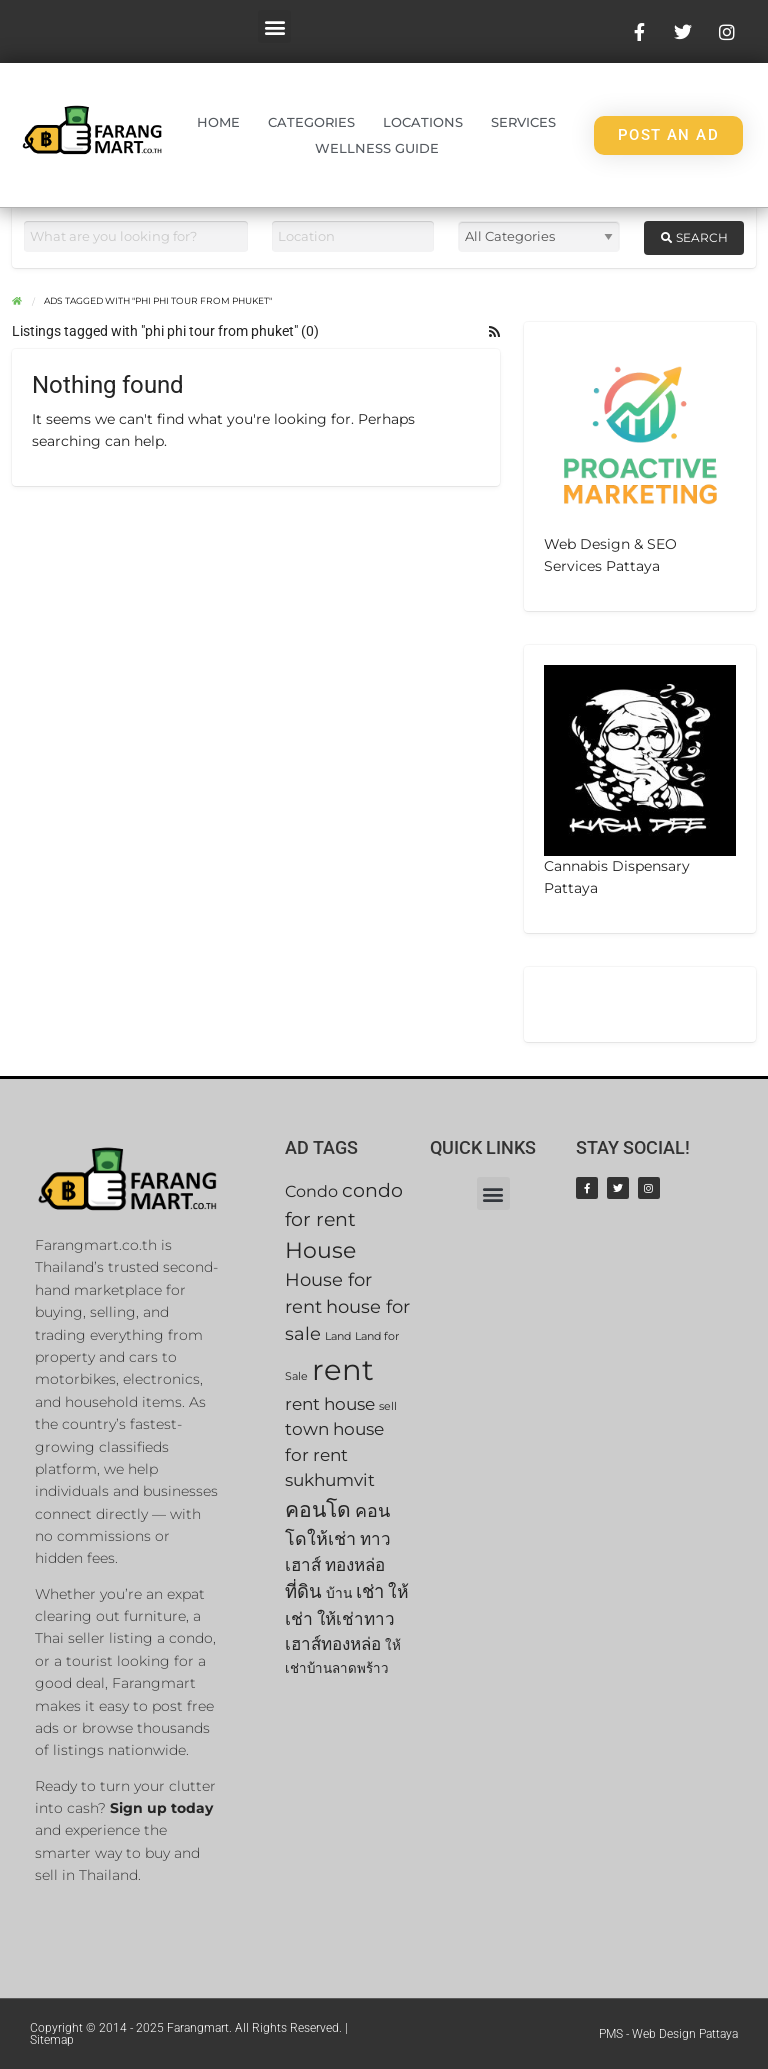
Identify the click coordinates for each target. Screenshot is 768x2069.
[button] (274, 26)
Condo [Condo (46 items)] (311, 1191)
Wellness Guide (377, 148)
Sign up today (161, 1808)
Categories (311, 122)
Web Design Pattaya (685, 2034)
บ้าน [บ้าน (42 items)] (339, 1593)
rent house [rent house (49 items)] (330, 1404)
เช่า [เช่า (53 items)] (370, 1591)
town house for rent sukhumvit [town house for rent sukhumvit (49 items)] (334, 1454)
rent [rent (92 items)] (343, 1369)
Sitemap (52, 2040)
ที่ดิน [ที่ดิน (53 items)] (303, 1591)
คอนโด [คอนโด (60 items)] (318, 1509)
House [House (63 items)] (320, 1250)
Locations (423, 122)
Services (523, 122)
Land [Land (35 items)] (338, 1336)
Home (218, 122)
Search (694, 238)
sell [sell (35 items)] (388, 1406)
